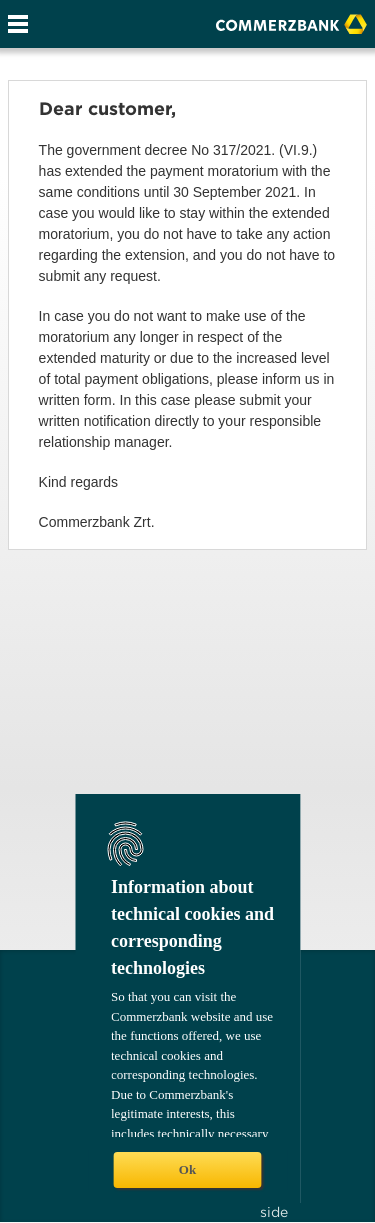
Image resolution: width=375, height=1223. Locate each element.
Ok (187, 1169)
